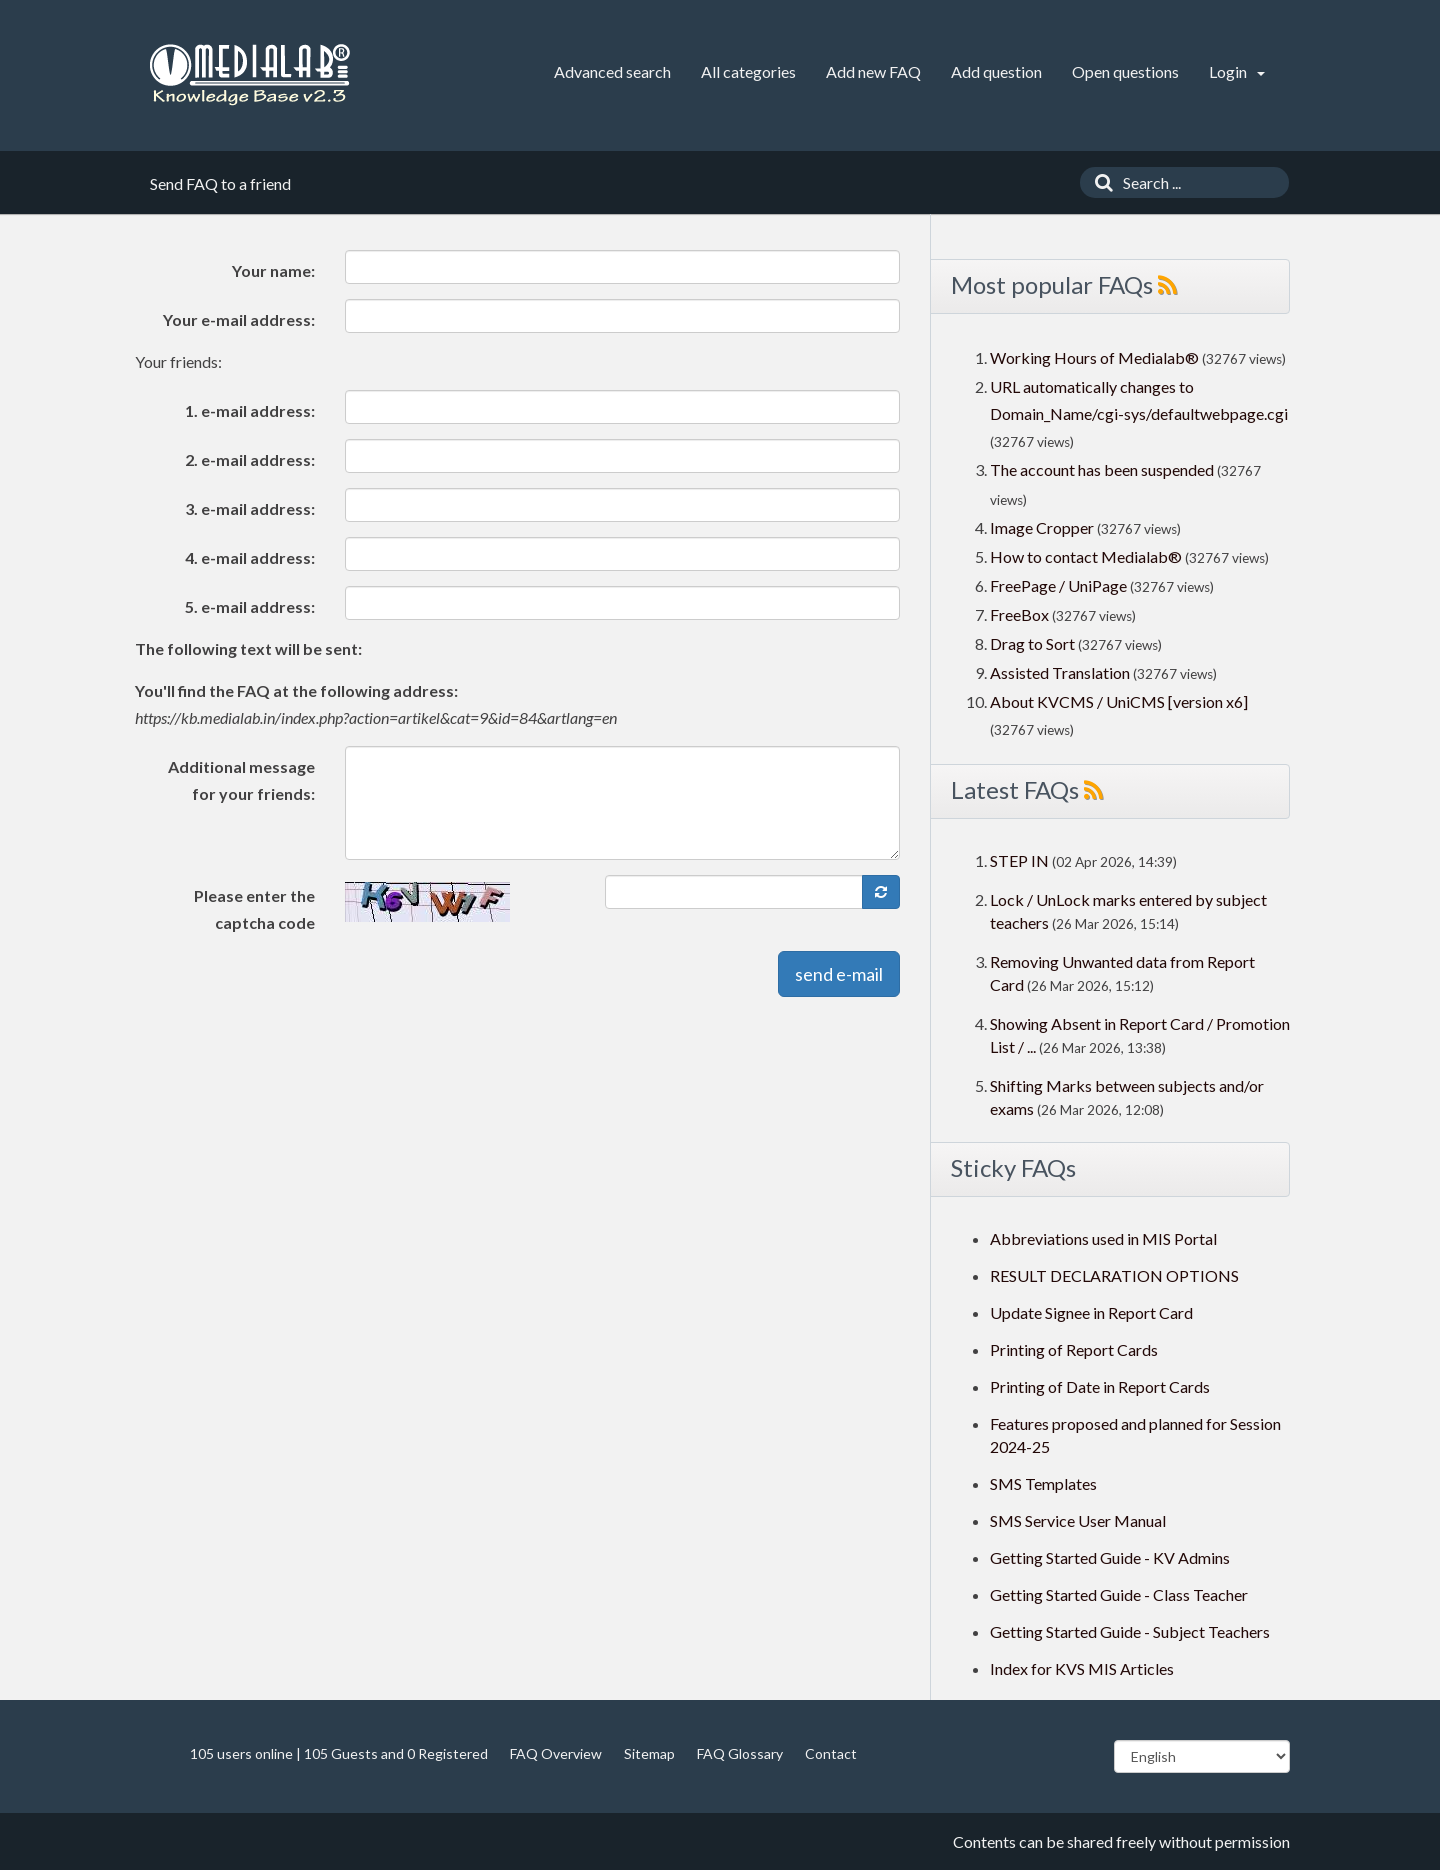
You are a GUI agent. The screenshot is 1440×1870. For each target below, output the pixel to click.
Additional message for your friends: (241, 780)
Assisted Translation (1060, 672)
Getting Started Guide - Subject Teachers (1130, 1631)
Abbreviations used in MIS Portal (1103, 1238)
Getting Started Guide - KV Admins (1110, 1557)
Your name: (273, 270)
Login (1237, 71)
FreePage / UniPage (1058, 585)
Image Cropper (1042, 527)
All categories (748, 71)
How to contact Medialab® (1086, 556)
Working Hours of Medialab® (1094, 357)
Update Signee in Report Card (1091, 1312)
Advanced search (612, 71)
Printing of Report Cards (1074, 1349)
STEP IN (1019, 860)
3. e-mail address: (250, 508)
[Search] (1099, 182)
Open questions (1125, 71)
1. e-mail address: (250, 410)
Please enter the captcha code (254, 909)
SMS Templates (1043, 1483)
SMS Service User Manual (1078, 1520)
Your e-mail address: (239, 319)
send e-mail (839, 974)
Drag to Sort (1032, 643)
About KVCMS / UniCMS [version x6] (1119, 701)
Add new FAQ (873, 71)
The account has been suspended (1102, 469)
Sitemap (649, 1753)
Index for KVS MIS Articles (1082, 1668)
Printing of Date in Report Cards (1100, 1386)
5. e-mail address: (250, 606)
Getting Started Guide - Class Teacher (1119, 1594)
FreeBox (1019, 614)
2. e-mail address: (250, 459)
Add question (996, 71)
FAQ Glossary (740, 1753)
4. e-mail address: (250, 557)
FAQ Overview (556, 1753)
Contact (831, 1753)
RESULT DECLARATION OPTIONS (1114, 1275)
